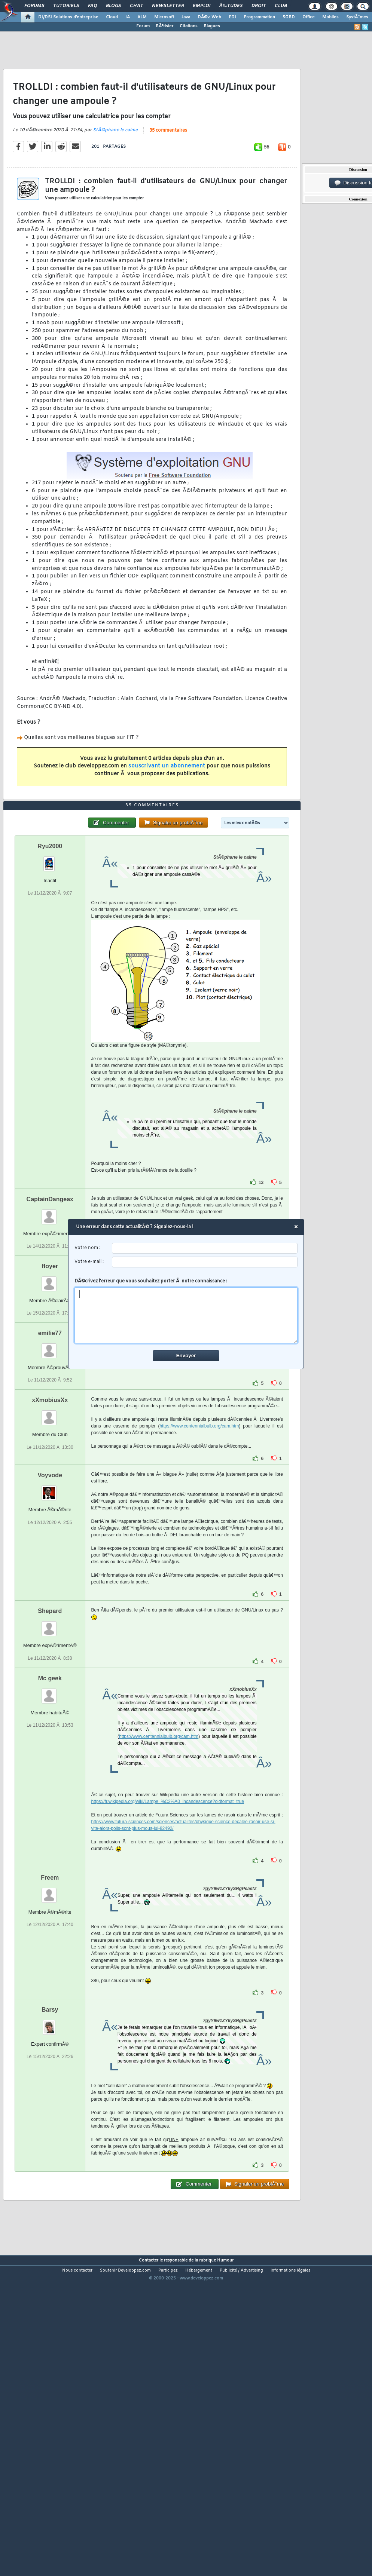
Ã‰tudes (231, 6)
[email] (205, 1262)
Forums (34, 6)
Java (186, 17)
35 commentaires (168, 172)
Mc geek (50, 1802)
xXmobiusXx (50, 1524)
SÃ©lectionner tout (264, 1402)
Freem (50, 2001)
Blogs (113, 6)
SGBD (289, 17)
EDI (232, 17)
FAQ (92, 6)
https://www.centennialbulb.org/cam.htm (199, 1550)
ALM (142, 17)
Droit (258, 6)
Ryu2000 (49, 970)
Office (308, 17)
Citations (189, 26)
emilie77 (50, 1457)
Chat (136, 6)
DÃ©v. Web (209, 17)
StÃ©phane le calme (115, 171)
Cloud (112, 17)
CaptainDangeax (50, 1323)
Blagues (212, 26)
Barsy (50, 2133)
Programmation (259, 17)
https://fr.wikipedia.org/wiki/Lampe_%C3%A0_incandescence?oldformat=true (167, 1925)
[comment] (186, 1315)
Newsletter (168, 6)
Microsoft (164, 17)
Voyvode (50, 1599)
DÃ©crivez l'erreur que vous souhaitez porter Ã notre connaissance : (186, 1310)
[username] (205, 1248)
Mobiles (330, 17)
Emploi (201, 6)
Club (280, 6)
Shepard (50, 1735)
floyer (50, 1390)
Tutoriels (66, 6)
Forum (143, 26)
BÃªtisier (165, 26)
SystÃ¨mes (357, 17)
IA (127, 17)
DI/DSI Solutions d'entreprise (68, 17)
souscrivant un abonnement (166, 807)
